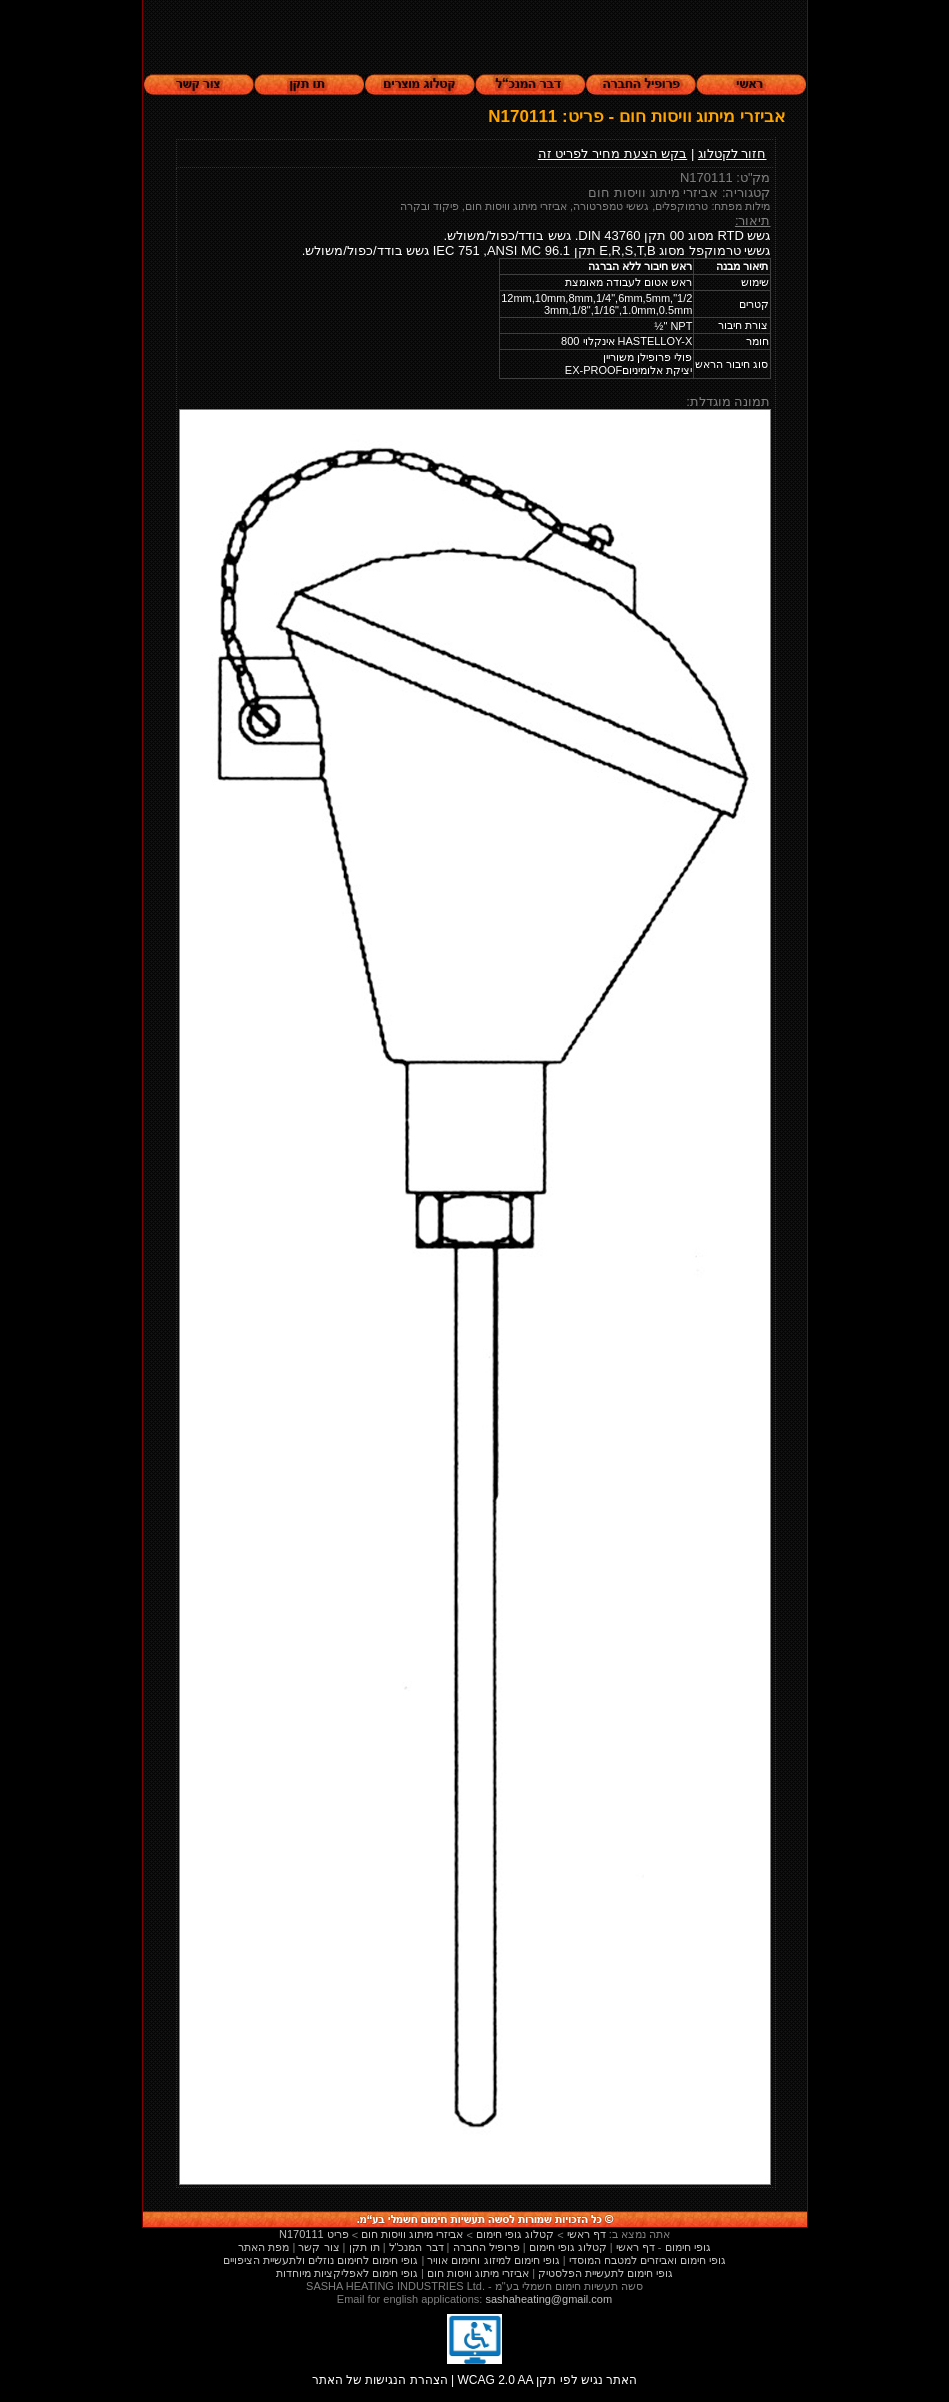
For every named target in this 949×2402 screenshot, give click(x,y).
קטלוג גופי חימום (568, 2247)
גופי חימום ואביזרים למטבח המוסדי (647, 2260)
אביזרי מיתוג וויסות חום (478, 2273)
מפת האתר (263, 2247)
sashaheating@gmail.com (548, 2299)
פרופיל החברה (486, 2247)
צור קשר (318, 2247)
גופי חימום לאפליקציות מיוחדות (347, 2273)
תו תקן (364, 2247)
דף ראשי (635, 2247)
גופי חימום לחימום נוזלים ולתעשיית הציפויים (320, 2260)
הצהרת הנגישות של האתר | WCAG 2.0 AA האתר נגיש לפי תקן (475, 2374)
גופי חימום (688, 2247)
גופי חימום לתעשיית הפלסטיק (605, 2273)
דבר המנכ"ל (416, 2247)
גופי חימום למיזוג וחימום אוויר (493, 2260)
